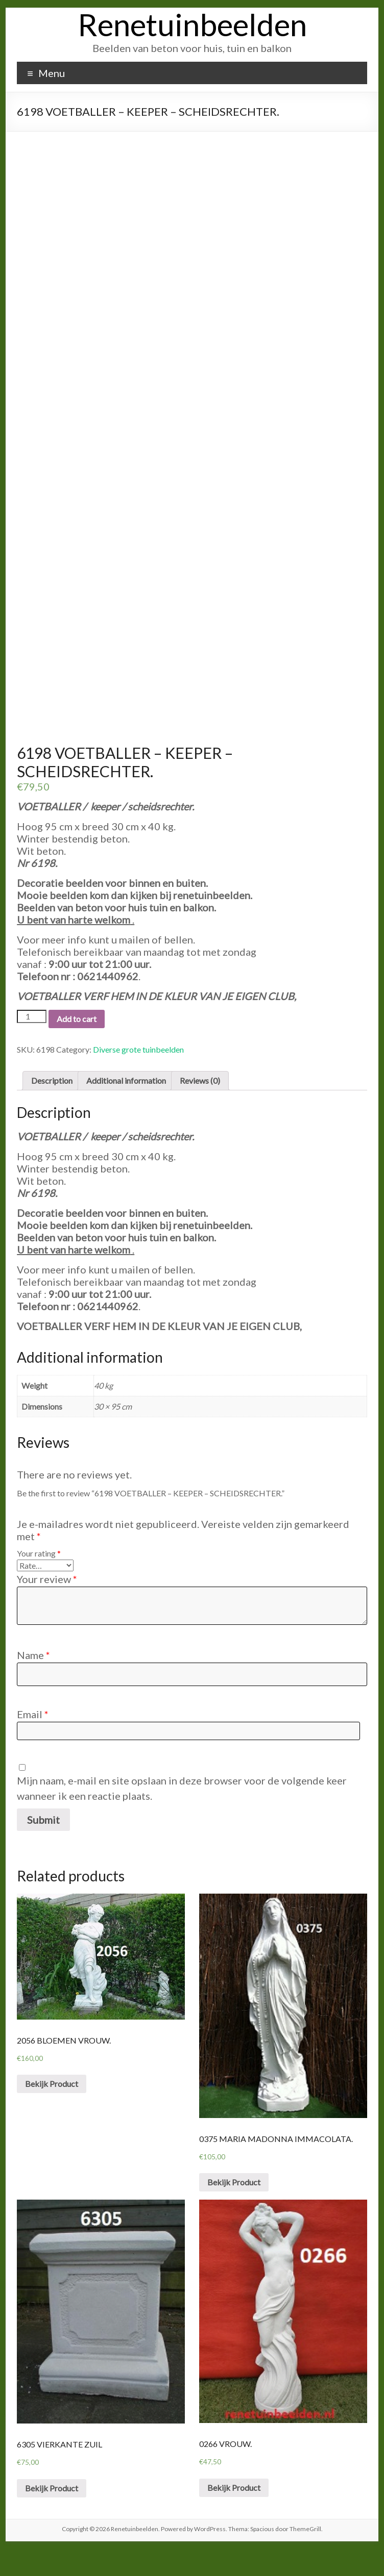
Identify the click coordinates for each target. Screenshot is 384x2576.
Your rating (39, 1580)
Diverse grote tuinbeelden (138, 1076)
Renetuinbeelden (192, 24)
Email (33, 1741)
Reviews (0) (200, 1107)
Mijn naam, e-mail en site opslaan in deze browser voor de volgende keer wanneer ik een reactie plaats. (182, 1815)
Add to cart (77, 1046)
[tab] (51, 1107)
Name (33, 1682)
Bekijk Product (51, 2110)
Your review (47, 1606)
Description (52, 1107)
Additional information (126, 1107)
